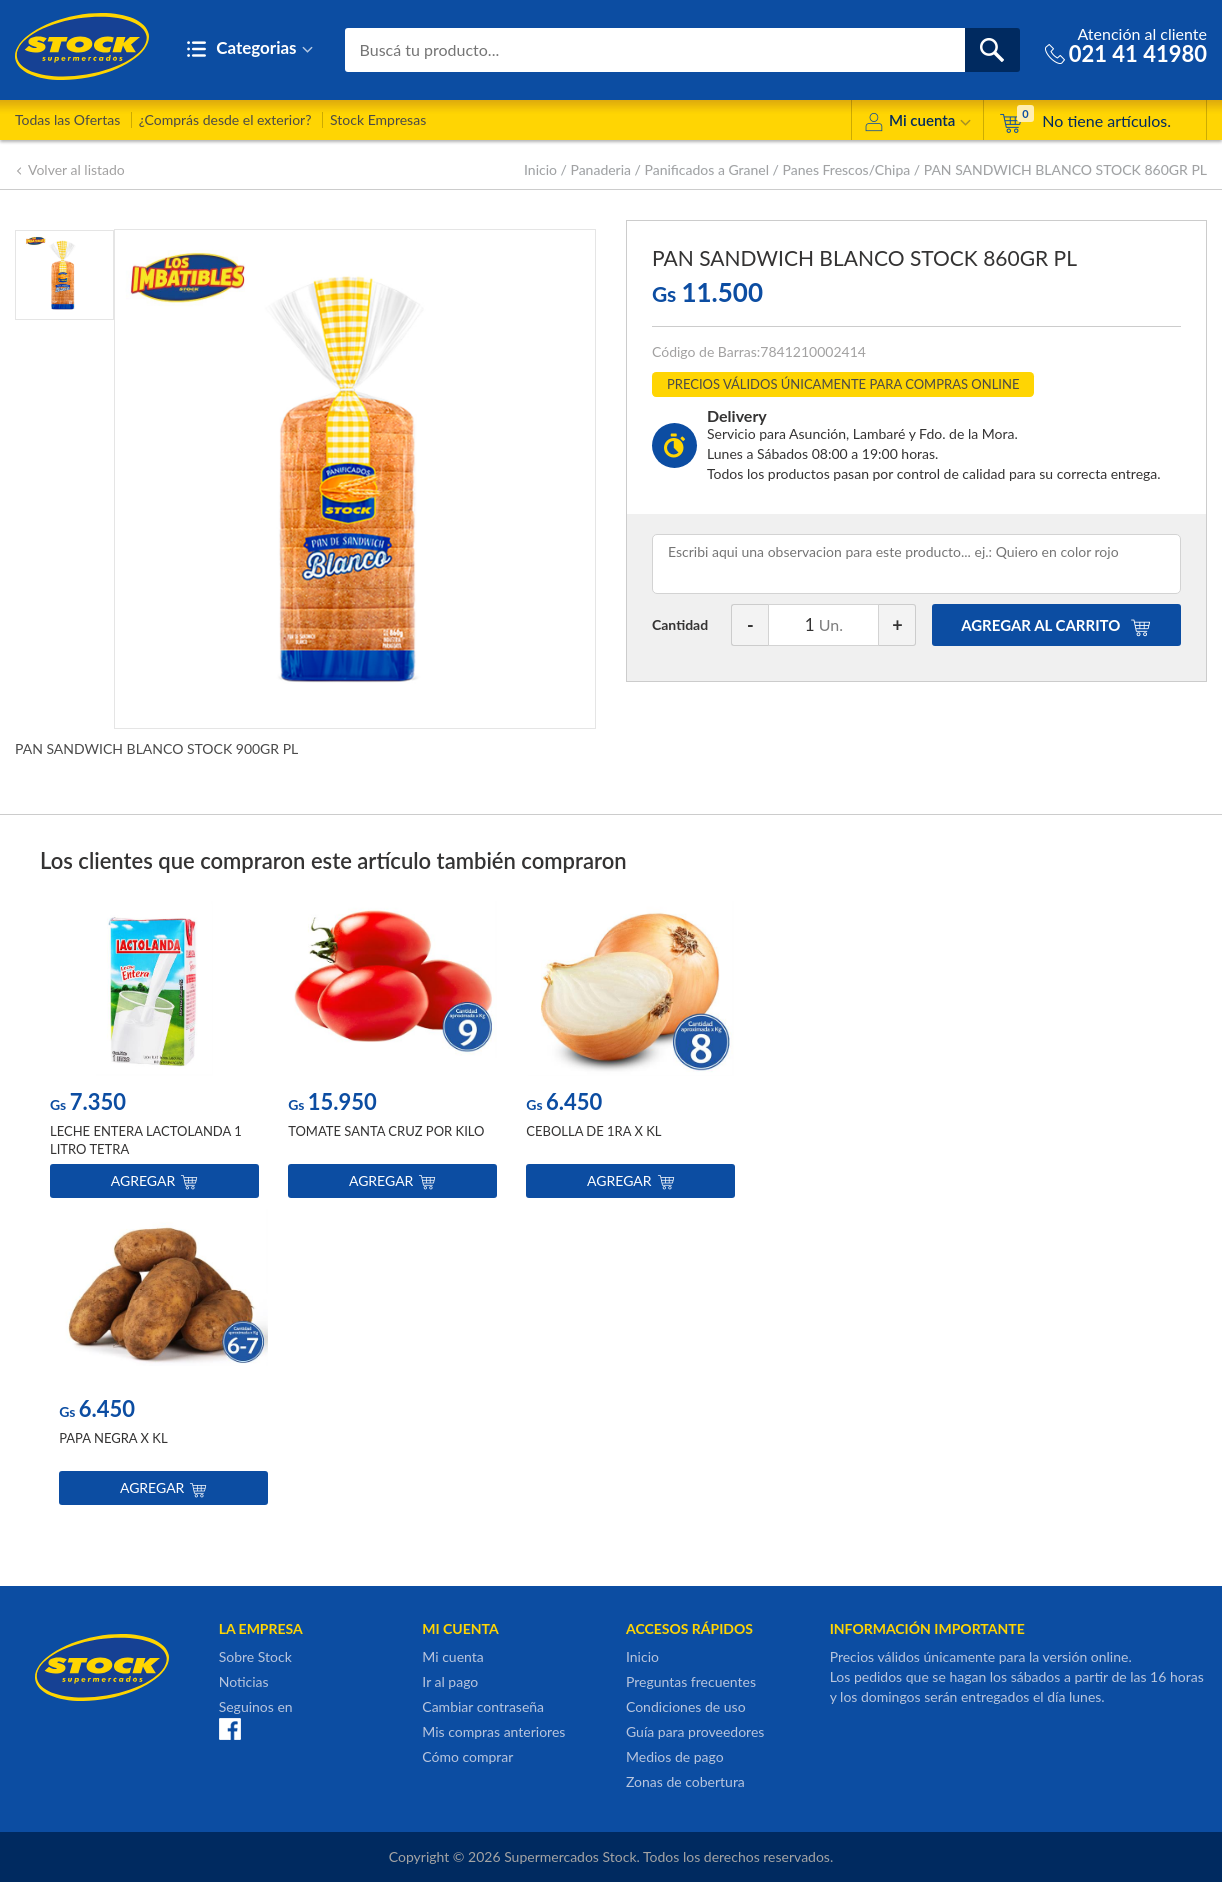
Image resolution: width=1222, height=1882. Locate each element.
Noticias (244, 1681)
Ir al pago (450, 1681)
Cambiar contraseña (483, 1706)
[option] (154, 1054)
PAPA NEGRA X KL (113, 1439)
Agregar (154, 1181)
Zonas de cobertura (685, 1781)
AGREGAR (1056, 625)
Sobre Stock (255, 1656)
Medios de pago (675, 1756)
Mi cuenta (917, 123)
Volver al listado (70, 169)
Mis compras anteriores (493, 1731)
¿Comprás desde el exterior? (225, 119)
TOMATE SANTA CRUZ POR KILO (386, 1132)
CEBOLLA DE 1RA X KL (593, 1132)
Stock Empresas (378, 119)
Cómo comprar (467, 1756)
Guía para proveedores (695, 1731)
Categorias (249, 49)
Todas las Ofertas (67, 119)
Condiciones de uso (686, 1706)
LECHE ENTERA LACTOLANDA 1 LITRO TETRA (146, 1141)
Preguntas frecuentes (691, 1681)
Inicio (540, 169)
